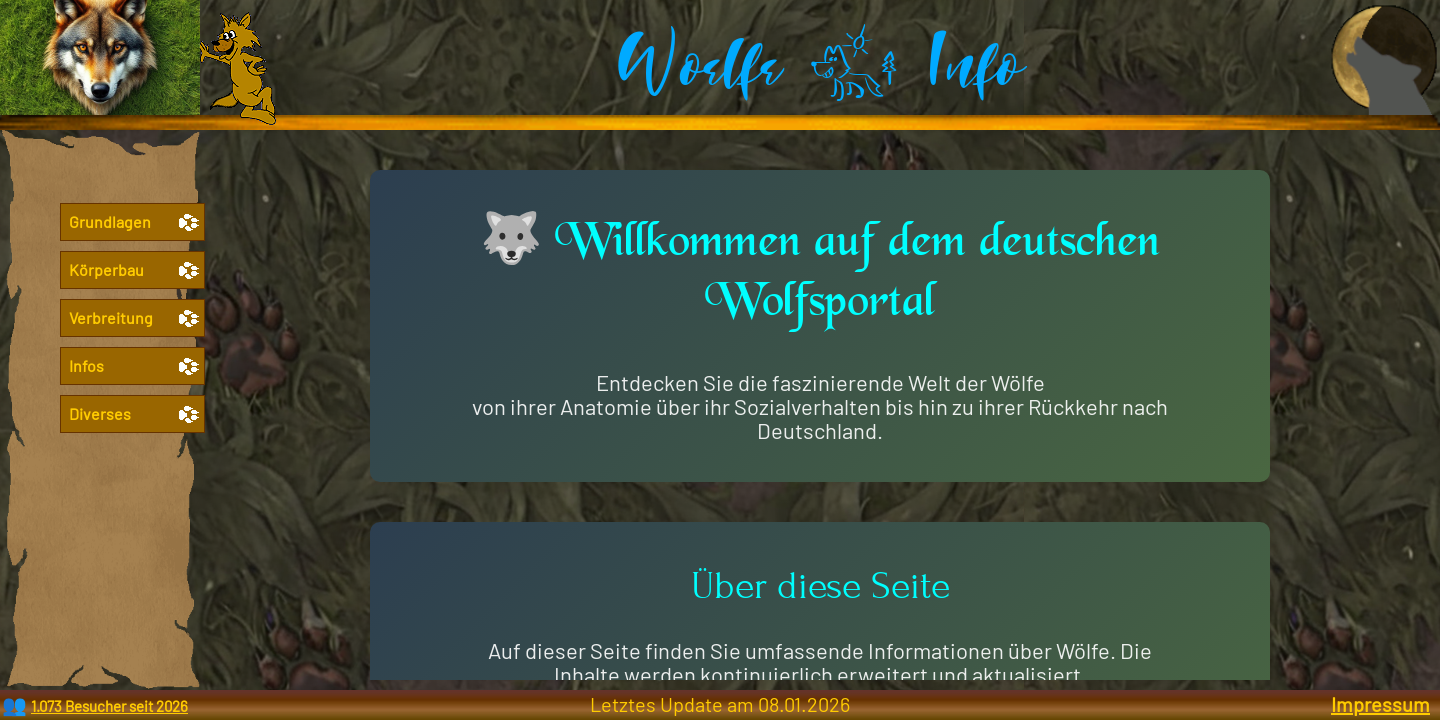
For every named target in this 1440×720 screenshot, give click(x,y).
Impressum (1380, 704)
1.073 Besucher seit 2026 (109, 706)
